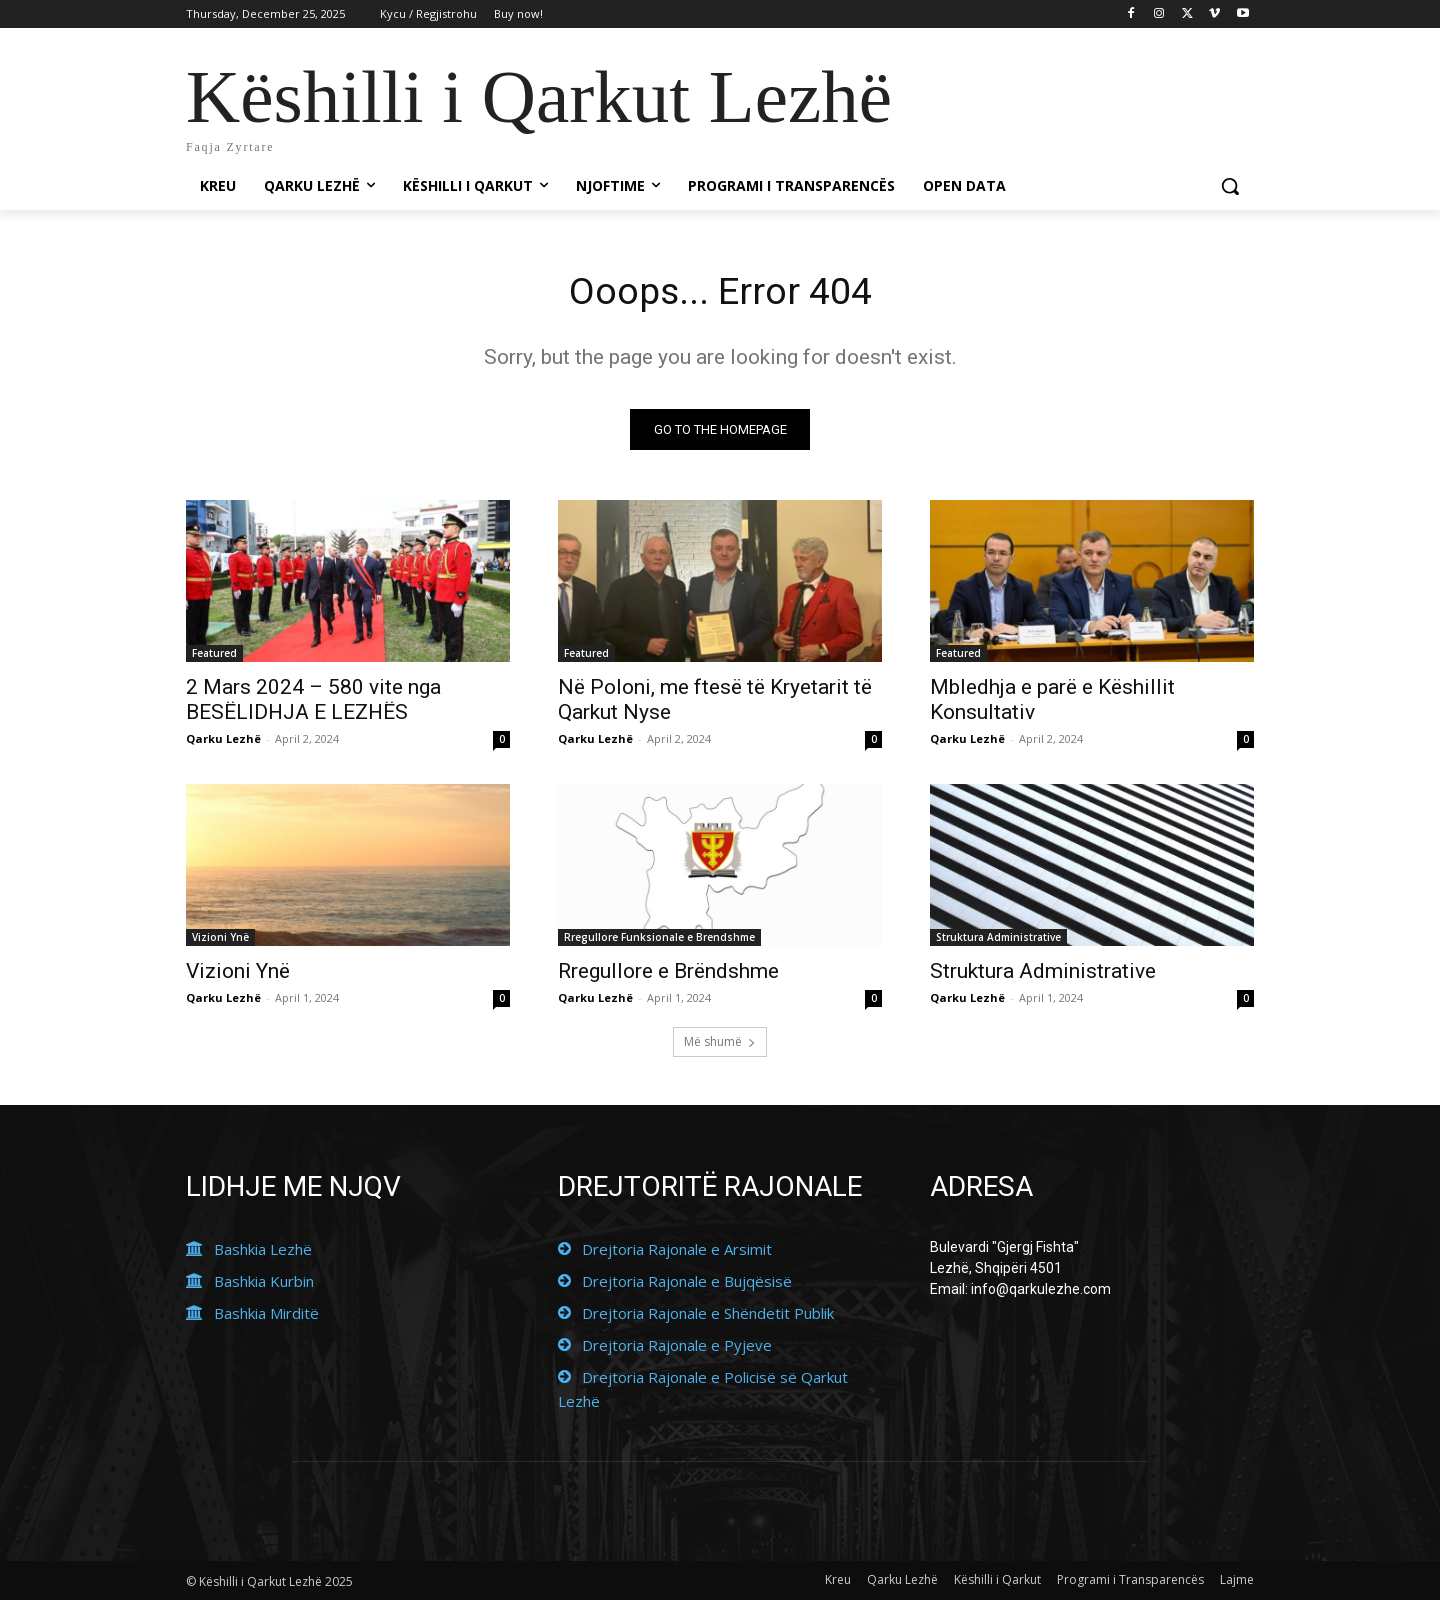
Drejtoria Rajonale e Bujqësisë (687, 1285)
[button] (1230, 186)
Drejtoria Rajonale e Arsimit (677, 1253)
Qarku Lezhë (223, 742)
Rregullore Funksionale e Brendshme (659, 941)
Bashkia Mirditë (266, 1317)
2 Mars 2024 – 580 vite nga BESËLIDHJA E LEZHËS (313, 703)
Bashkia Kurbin (264, 1285)
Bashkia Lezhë (263, 1253)
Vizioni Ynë (220, 941)
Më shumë (720, 1045)
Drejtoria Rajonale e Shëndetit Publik (708, 1317)
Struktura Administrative (998, 941)
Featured (214, 657)
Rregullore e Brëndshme (668, 975)
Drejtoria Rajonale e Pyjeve (677, 1349)
